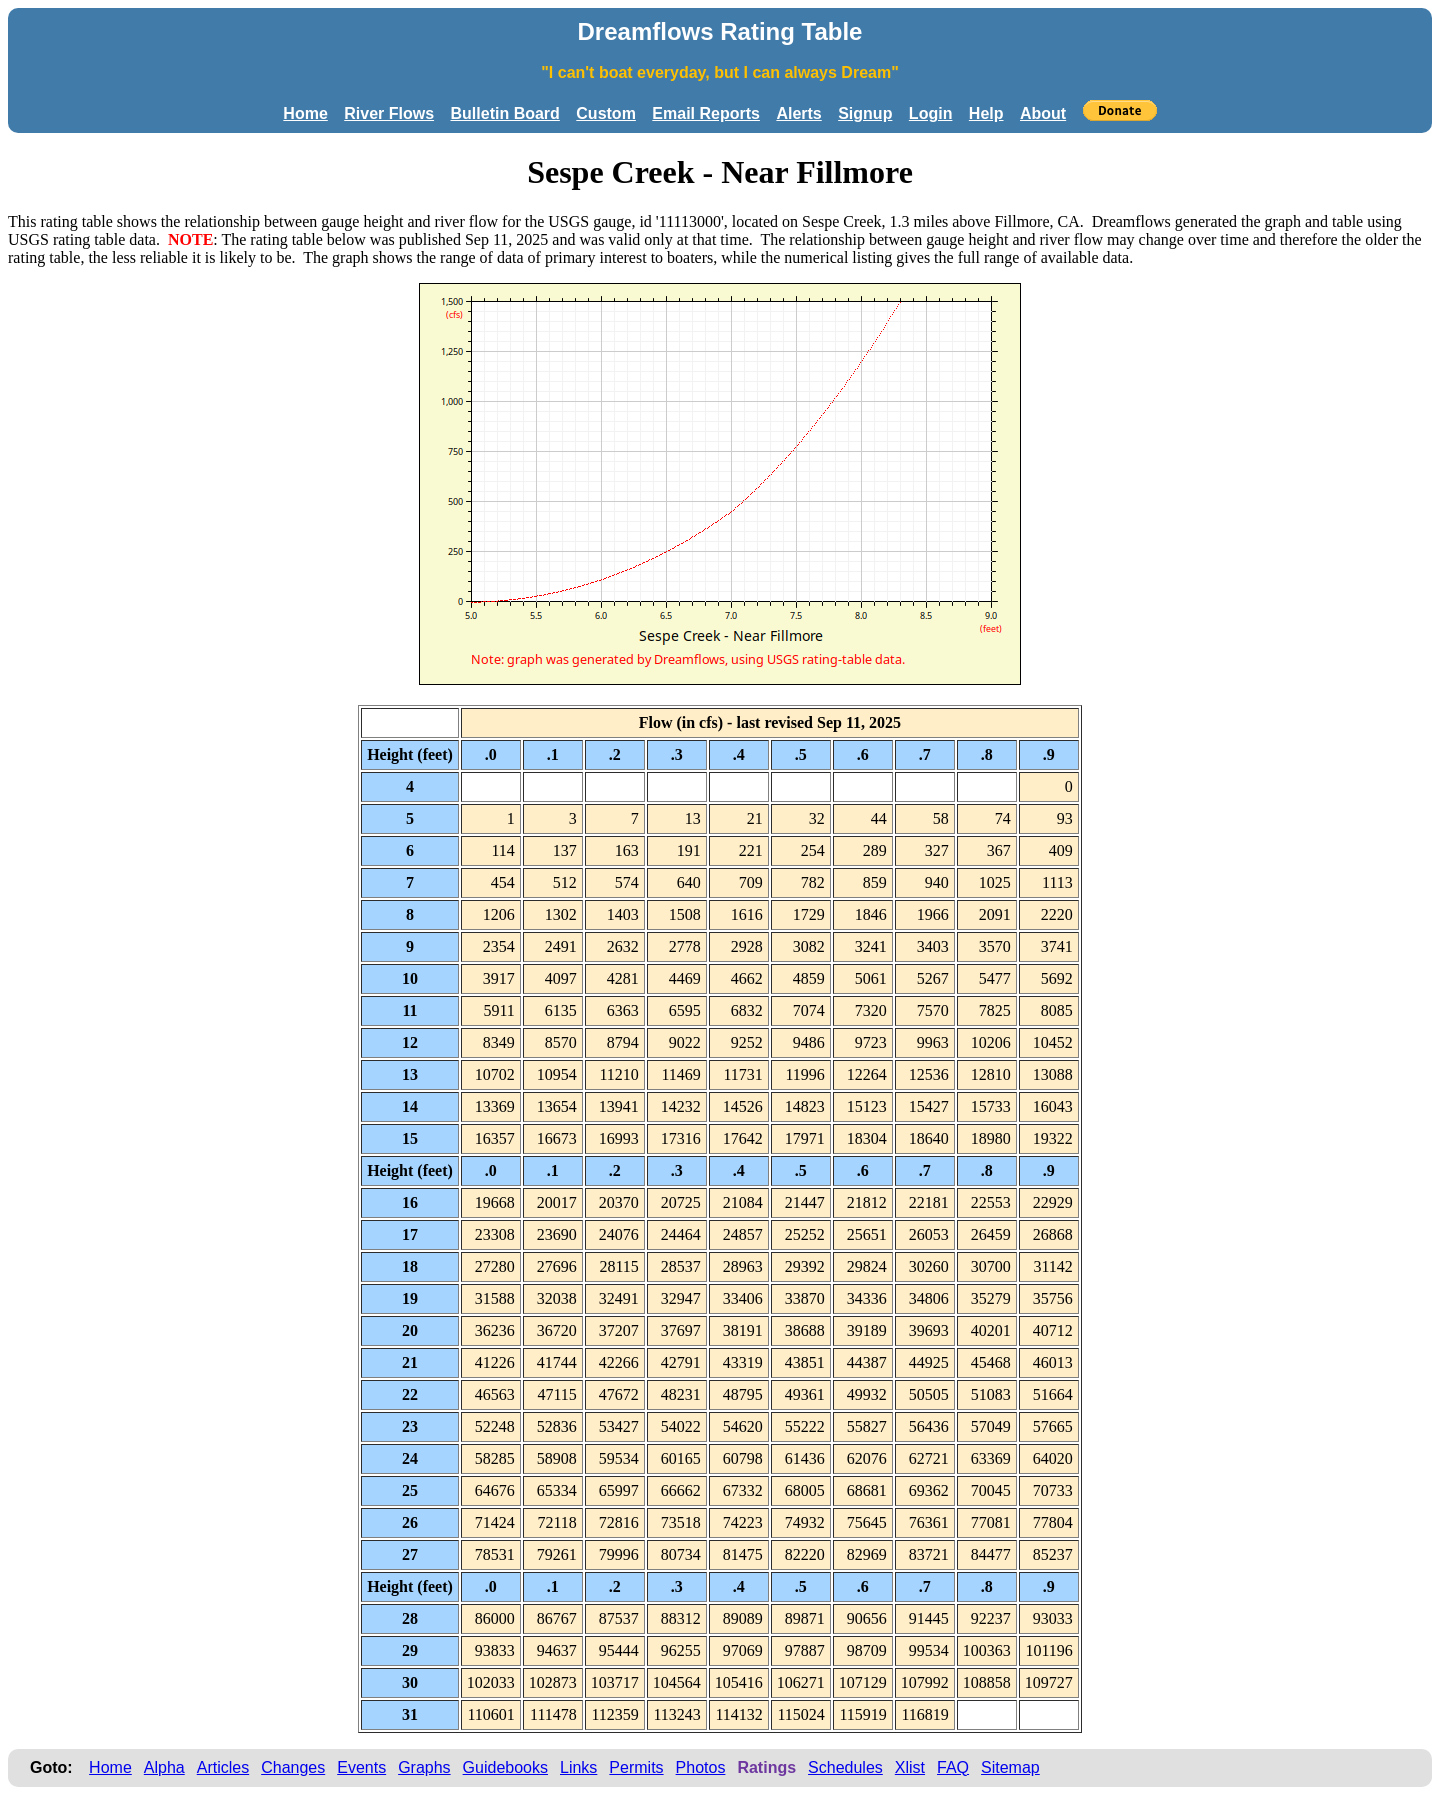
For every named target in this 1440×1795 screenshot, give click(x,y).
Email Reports (706, 113)
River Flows (389, 113)
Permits (636, 1767)
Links (578, 1767)
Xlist (910, 1767)
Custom (606, 113)
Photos (701, 1767)
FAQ (953, 1767)
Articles (223, 1767)
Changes (293, 1767)
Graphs (424, 1767)
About (1043, 113)
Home (305, 113)
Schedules (845, 1767)
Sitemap (1010, 1767)
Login (931, 113)
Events (361, 1767)
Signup (865, 113)
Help (986, 113)
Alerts (798, 113)
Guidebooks (505, 1767)
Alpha (164, 1767)
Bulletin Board (505, 113)
